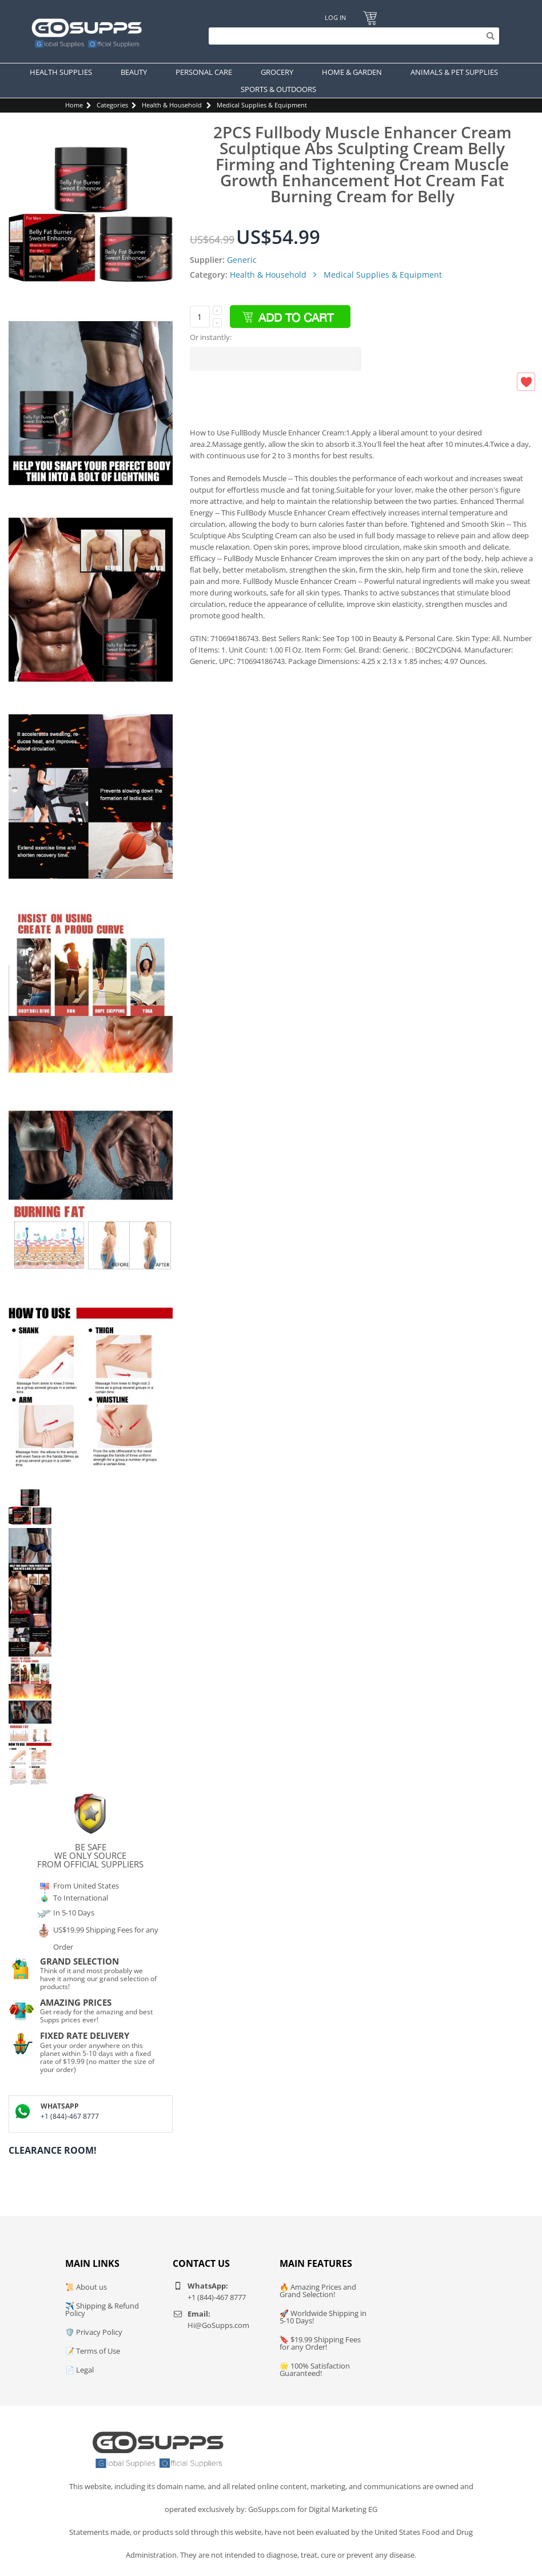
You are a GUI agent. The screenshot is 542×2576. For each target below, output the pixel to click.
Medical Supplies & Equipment (262, 105)
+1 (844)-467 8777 (70, 2116)
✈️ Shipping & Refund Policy (102, 2309)
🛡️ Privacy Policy (93, 2332)
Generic (242, 259)
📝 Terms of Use (92, 2351)
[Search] (351, 36)
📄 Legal (79, 2370)
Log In (335, 17)
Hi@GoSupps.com (218, 2325)
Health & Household (172, 105)
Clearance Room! (53, 2150)
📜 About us (86, 2287)
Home (74, 105)
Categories (112, 105)
